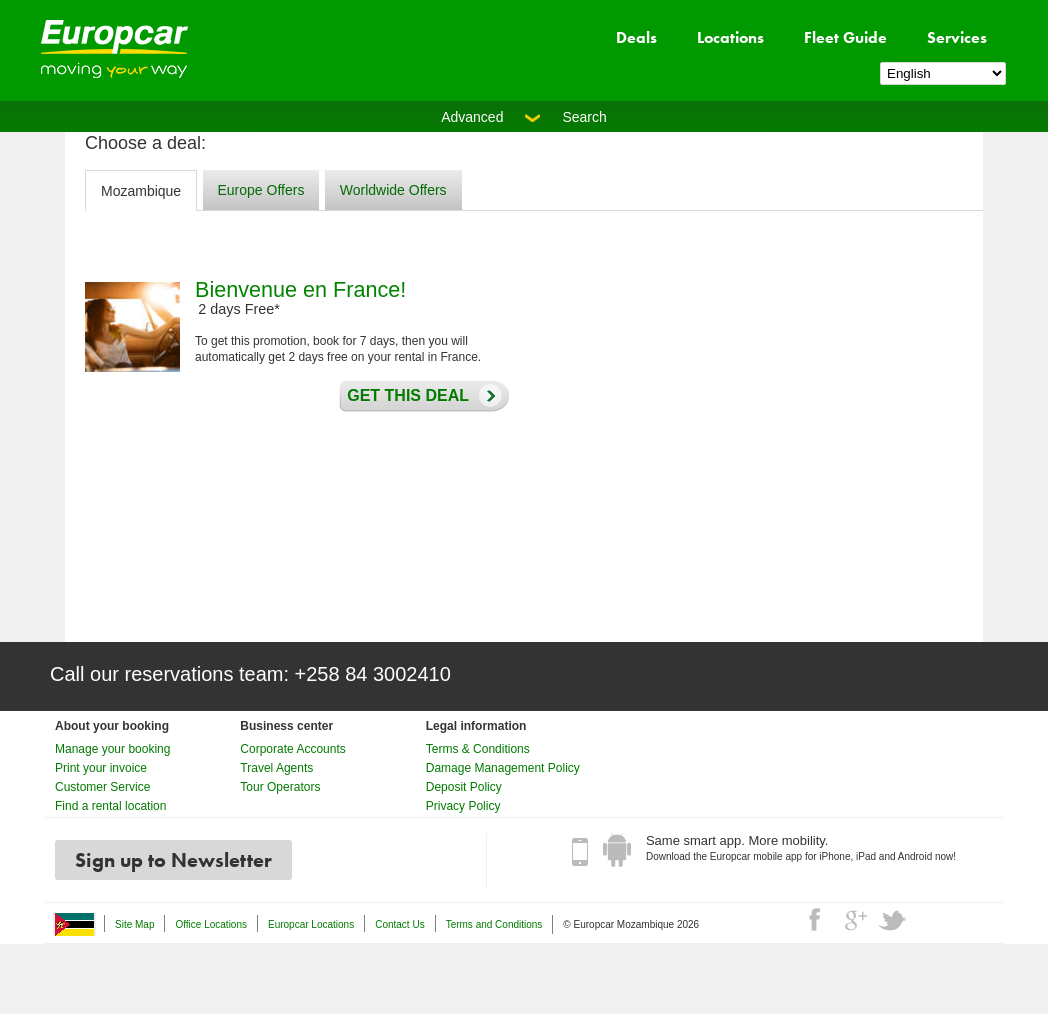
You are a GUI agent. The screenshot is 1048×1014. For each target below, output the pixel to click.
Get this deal (403, 396)
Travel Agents (276, 768)
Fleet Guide (845, 37)
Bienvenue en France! (300, 289)
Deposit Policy (464, 787)
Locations (730, 37)
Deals (636, 37)
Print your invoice (101, 768)
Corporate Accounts (292, 749)
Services (957, 37)
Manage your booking (112, 749)
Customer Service (102, 787)
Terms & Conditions (478, 749)
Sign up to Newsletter (173, 860)
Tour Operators (280, 787)
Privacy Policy (463, 806)
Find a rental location (110, 806)
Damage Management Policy (503, 768)
